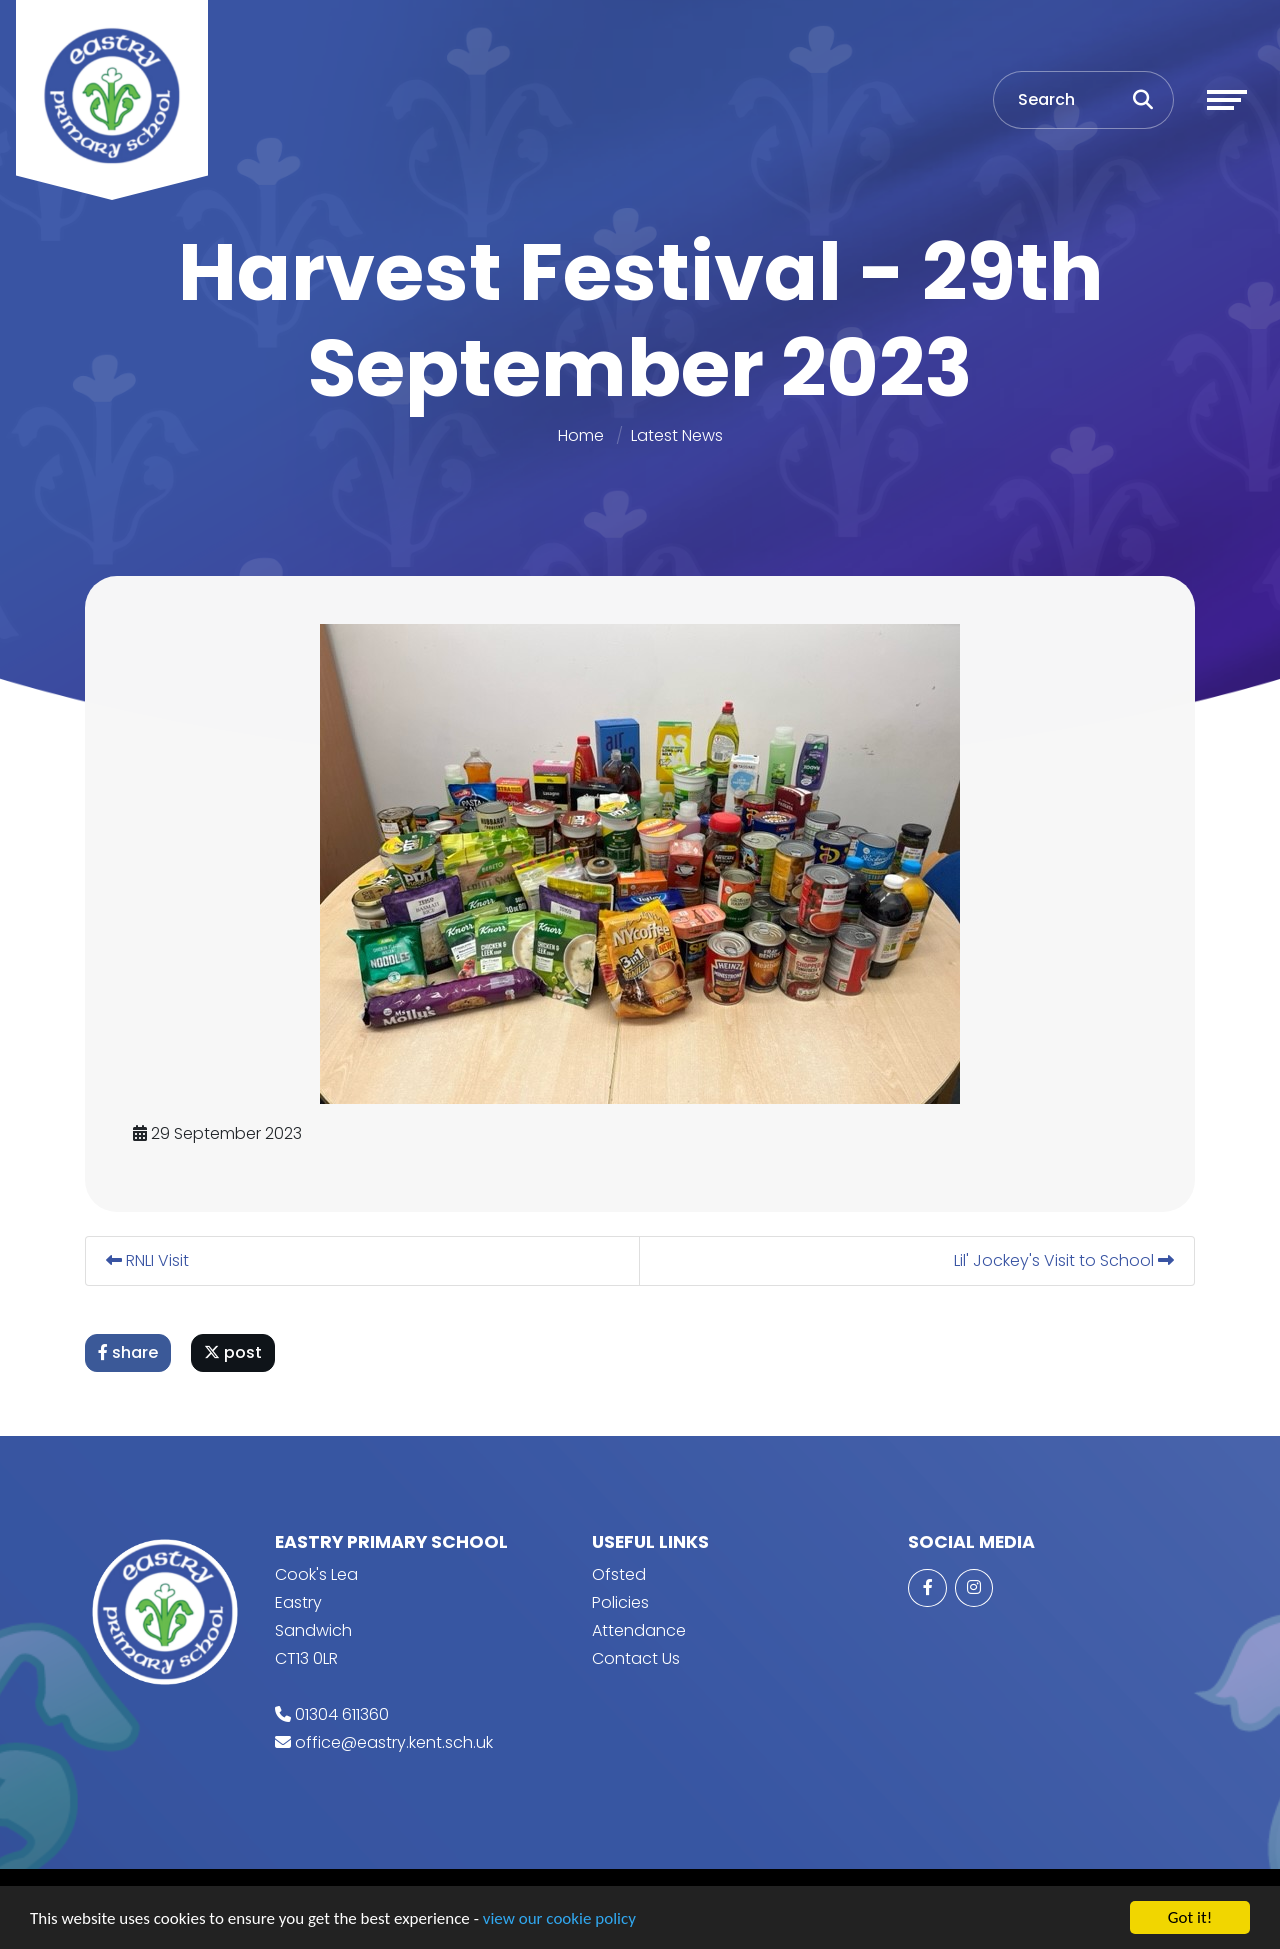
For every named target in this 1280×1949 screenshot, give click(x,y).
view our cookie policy (559, 1919)
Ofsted (619, 1574)
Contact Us (636, 1658)
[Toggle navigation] (1227, 100)
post (236, 1352)
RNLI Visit (150, 1260)
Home (581, 435)
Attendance (639, 1630)
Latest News (677, 435)
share (131, 1352)
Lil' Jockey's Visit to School (1067, 1260)
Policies (620, 1602)
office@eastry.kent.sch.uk (394, 1742)
